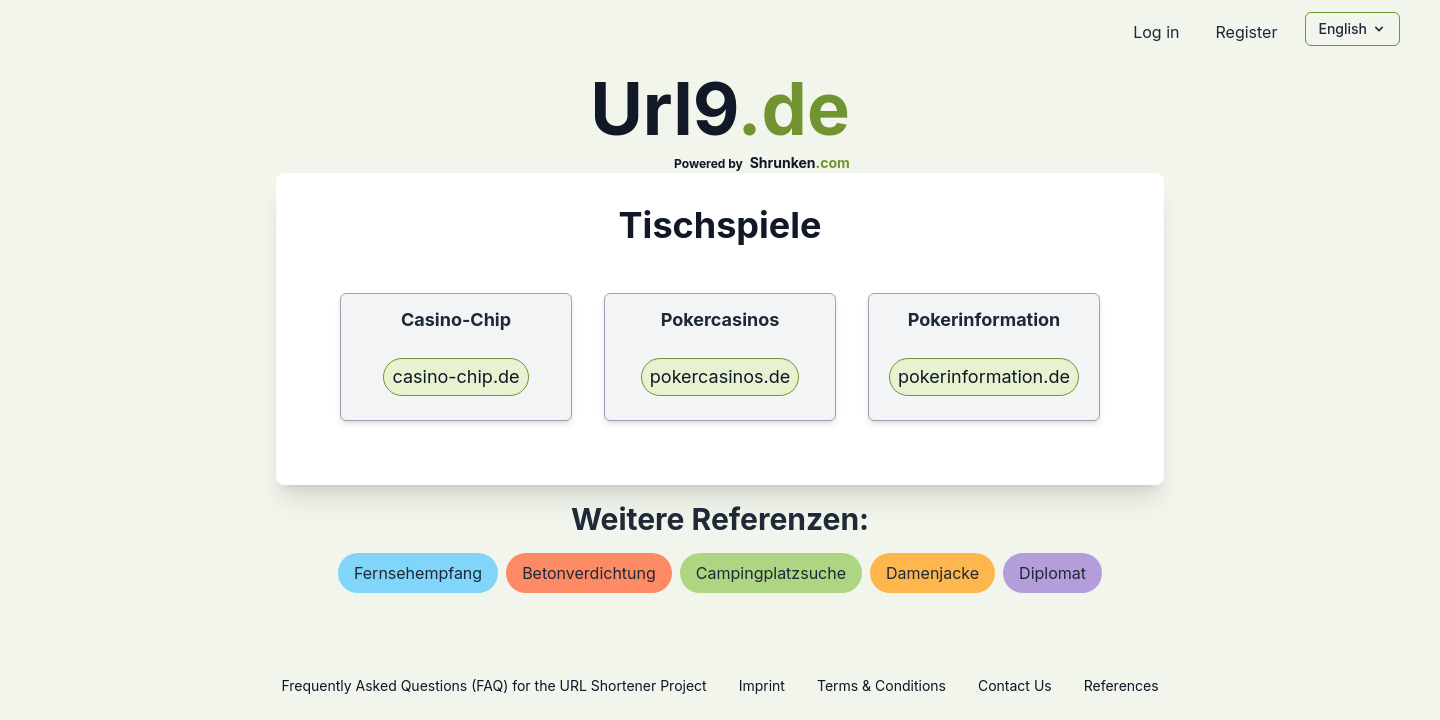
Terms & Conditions (881, 685)
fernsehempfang (418, 573)
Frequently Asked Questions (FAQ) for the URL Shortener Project (493, 685)
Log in (1156, 32)
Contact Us (1015, 685)
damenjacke (932, 573)
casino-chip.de (455, 376)
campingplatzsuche (771, 573)
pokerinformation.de (984, 376)
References (1121, 685)
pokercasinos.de (720, 376)
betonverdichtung (589, 573)
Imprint (762, 685)
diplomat (1052, 573)
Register (1246, 32)
